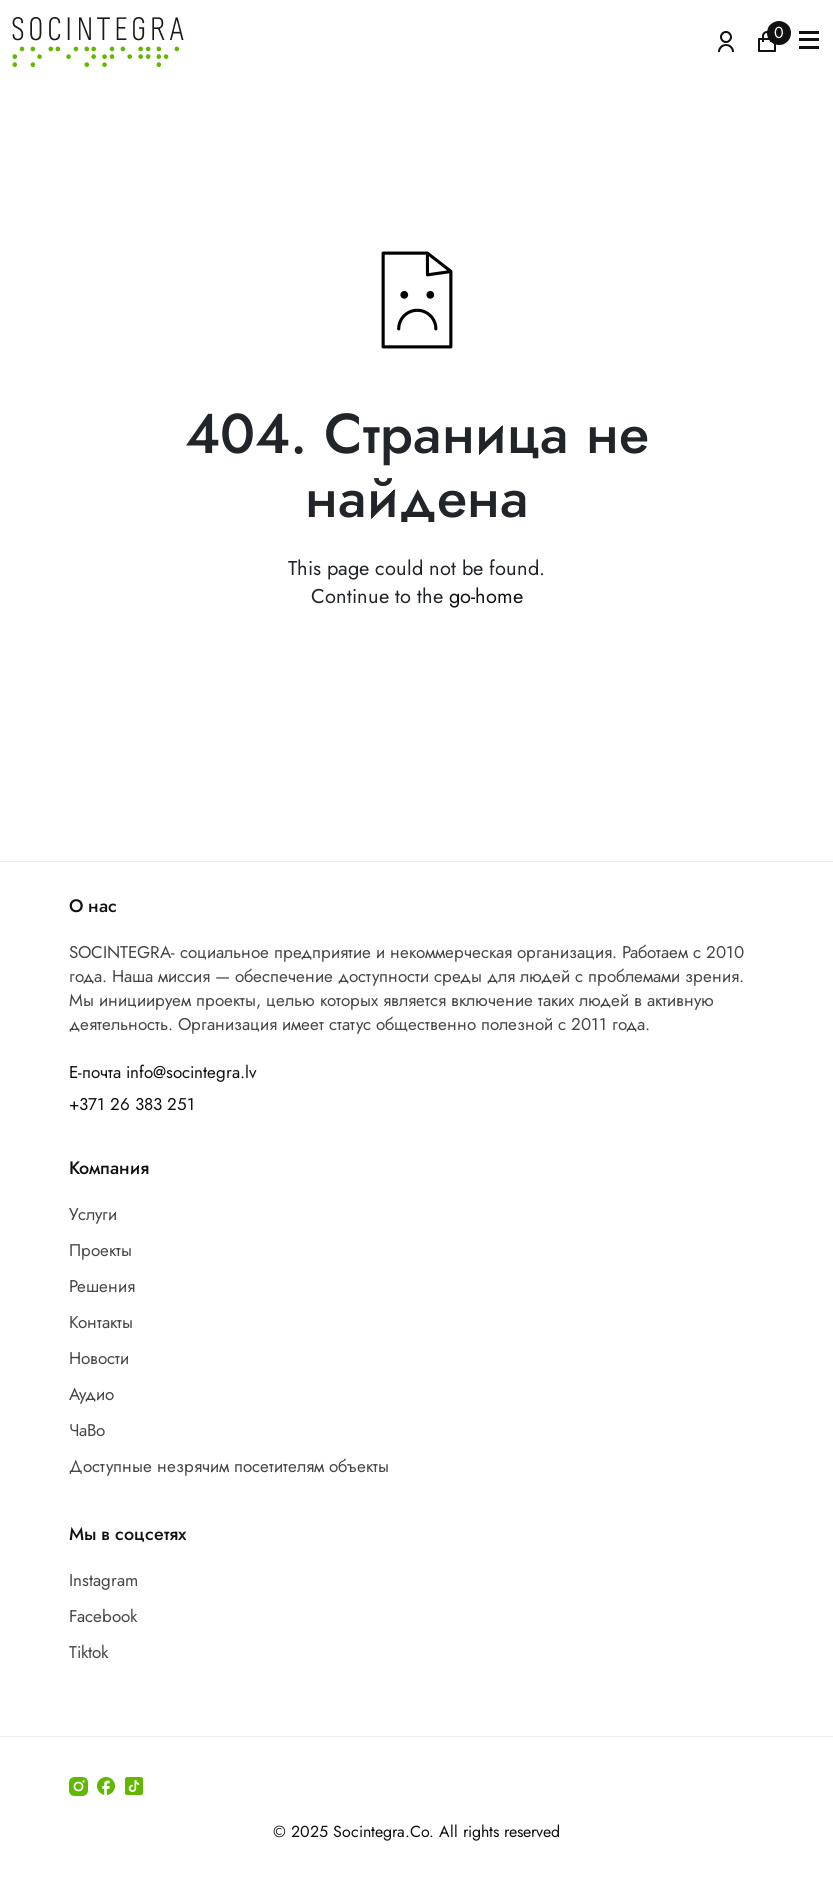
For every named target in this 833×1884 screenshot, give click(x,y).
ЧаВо (87, 1430)
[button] (809, 42)
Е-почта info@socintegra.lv (162, 1072)
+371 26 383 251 (132, 1104)
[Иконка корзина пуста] (767, 40)
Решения (102, 1286)
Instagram (103, 1580)
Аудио (91, 1394)
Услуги (93, 1214)
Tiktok (88, 1652)
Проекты (100, 1250)
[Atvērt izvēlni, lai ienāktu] (726, 40)
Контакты (101, 1322)
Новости (99, 1358)
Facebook (103, 1616)
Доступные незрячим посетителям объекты (229, 1466)
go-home (486, 596)
